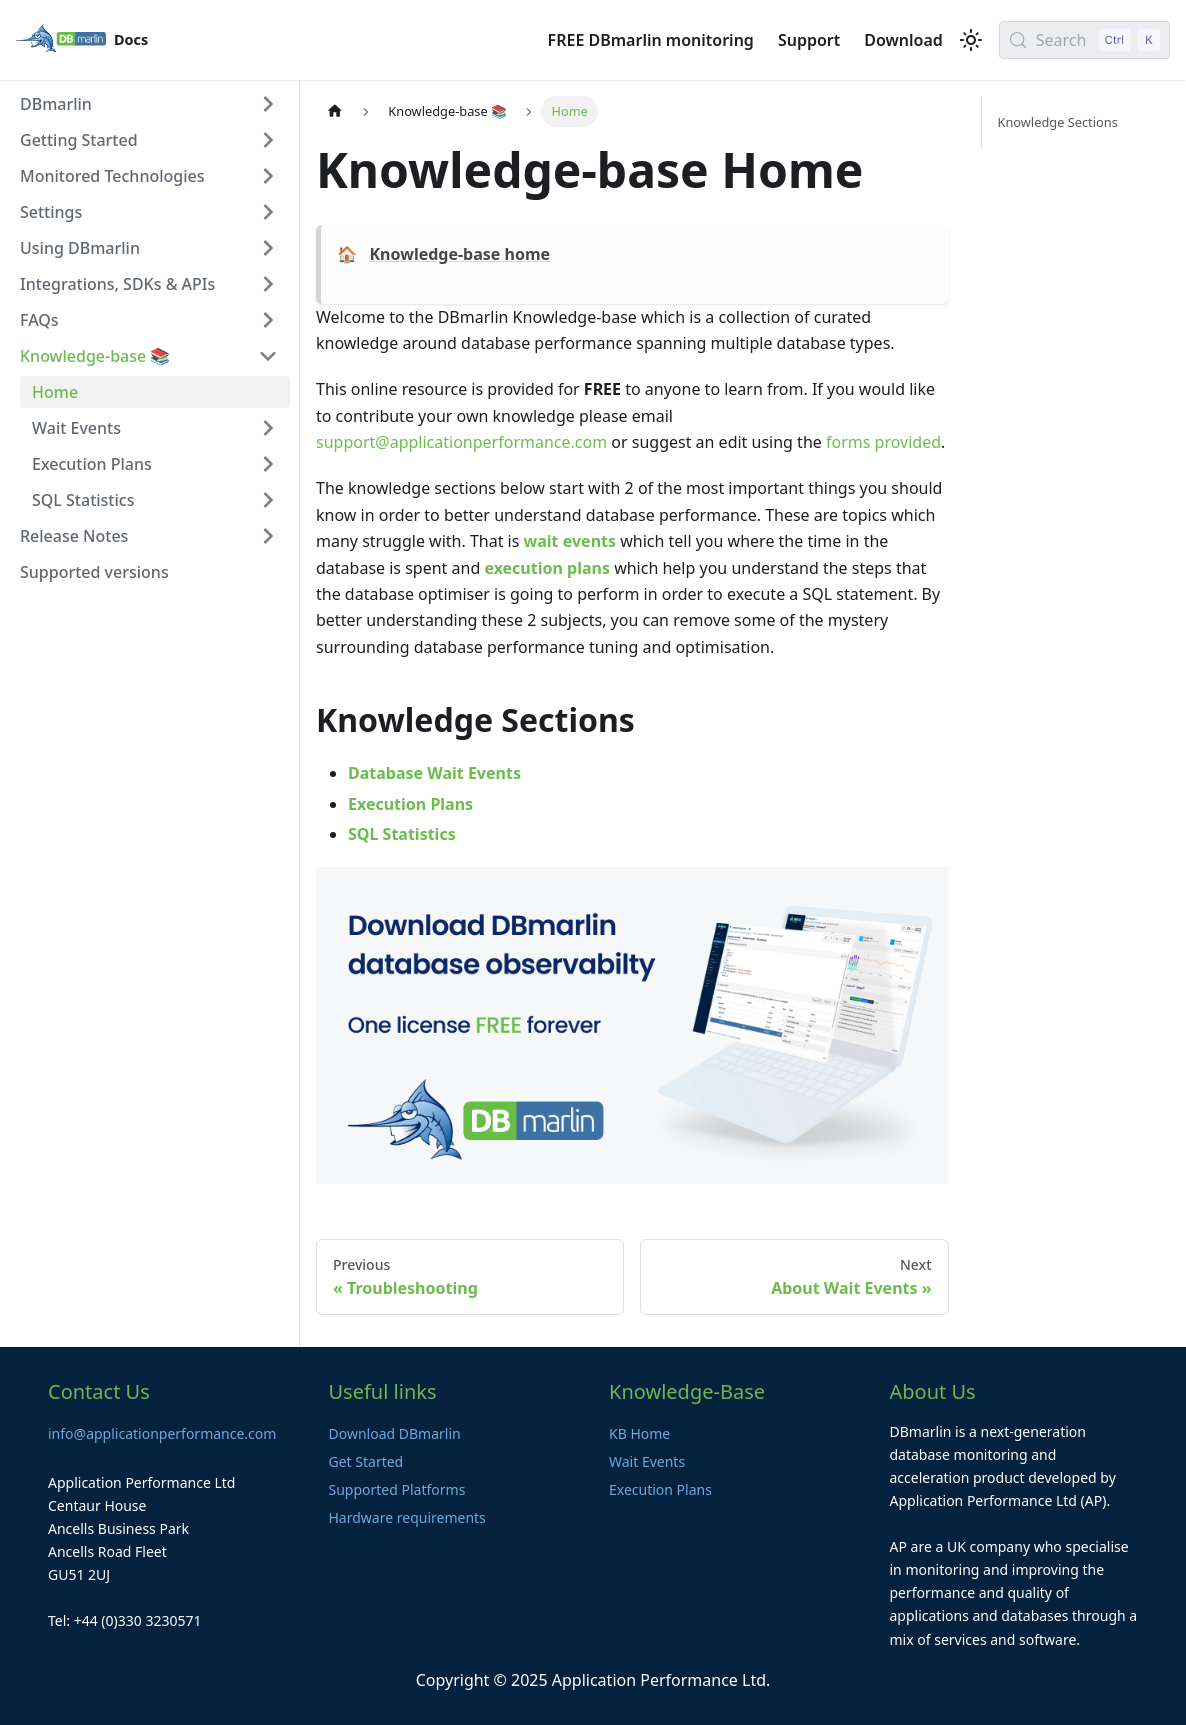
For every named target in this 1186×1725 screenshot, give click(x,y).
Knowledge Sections (1058, 122)
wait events (570, 541)
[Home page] (335, 111)
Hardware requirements (407, 1517)
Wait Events (647, 1461)
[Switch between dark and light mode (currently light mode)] (971, 40)
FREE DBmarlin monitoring (651, 40)
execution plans (547, 568)
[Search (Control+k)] (1084, 40)
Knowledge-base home (459, 254)
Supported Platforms (397, 1489)
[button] (149, 104)
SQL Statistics (402, 834)
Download (903, 40)
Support (809, 40)
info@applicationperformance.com (162, 1433)
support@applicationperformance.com (461, 442)
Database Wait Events (434, 773)
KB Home (639, 1433)
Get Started (366, 1461)
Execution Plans (410, 804)
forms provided (883, 442)
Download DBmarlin (395, 1433)
